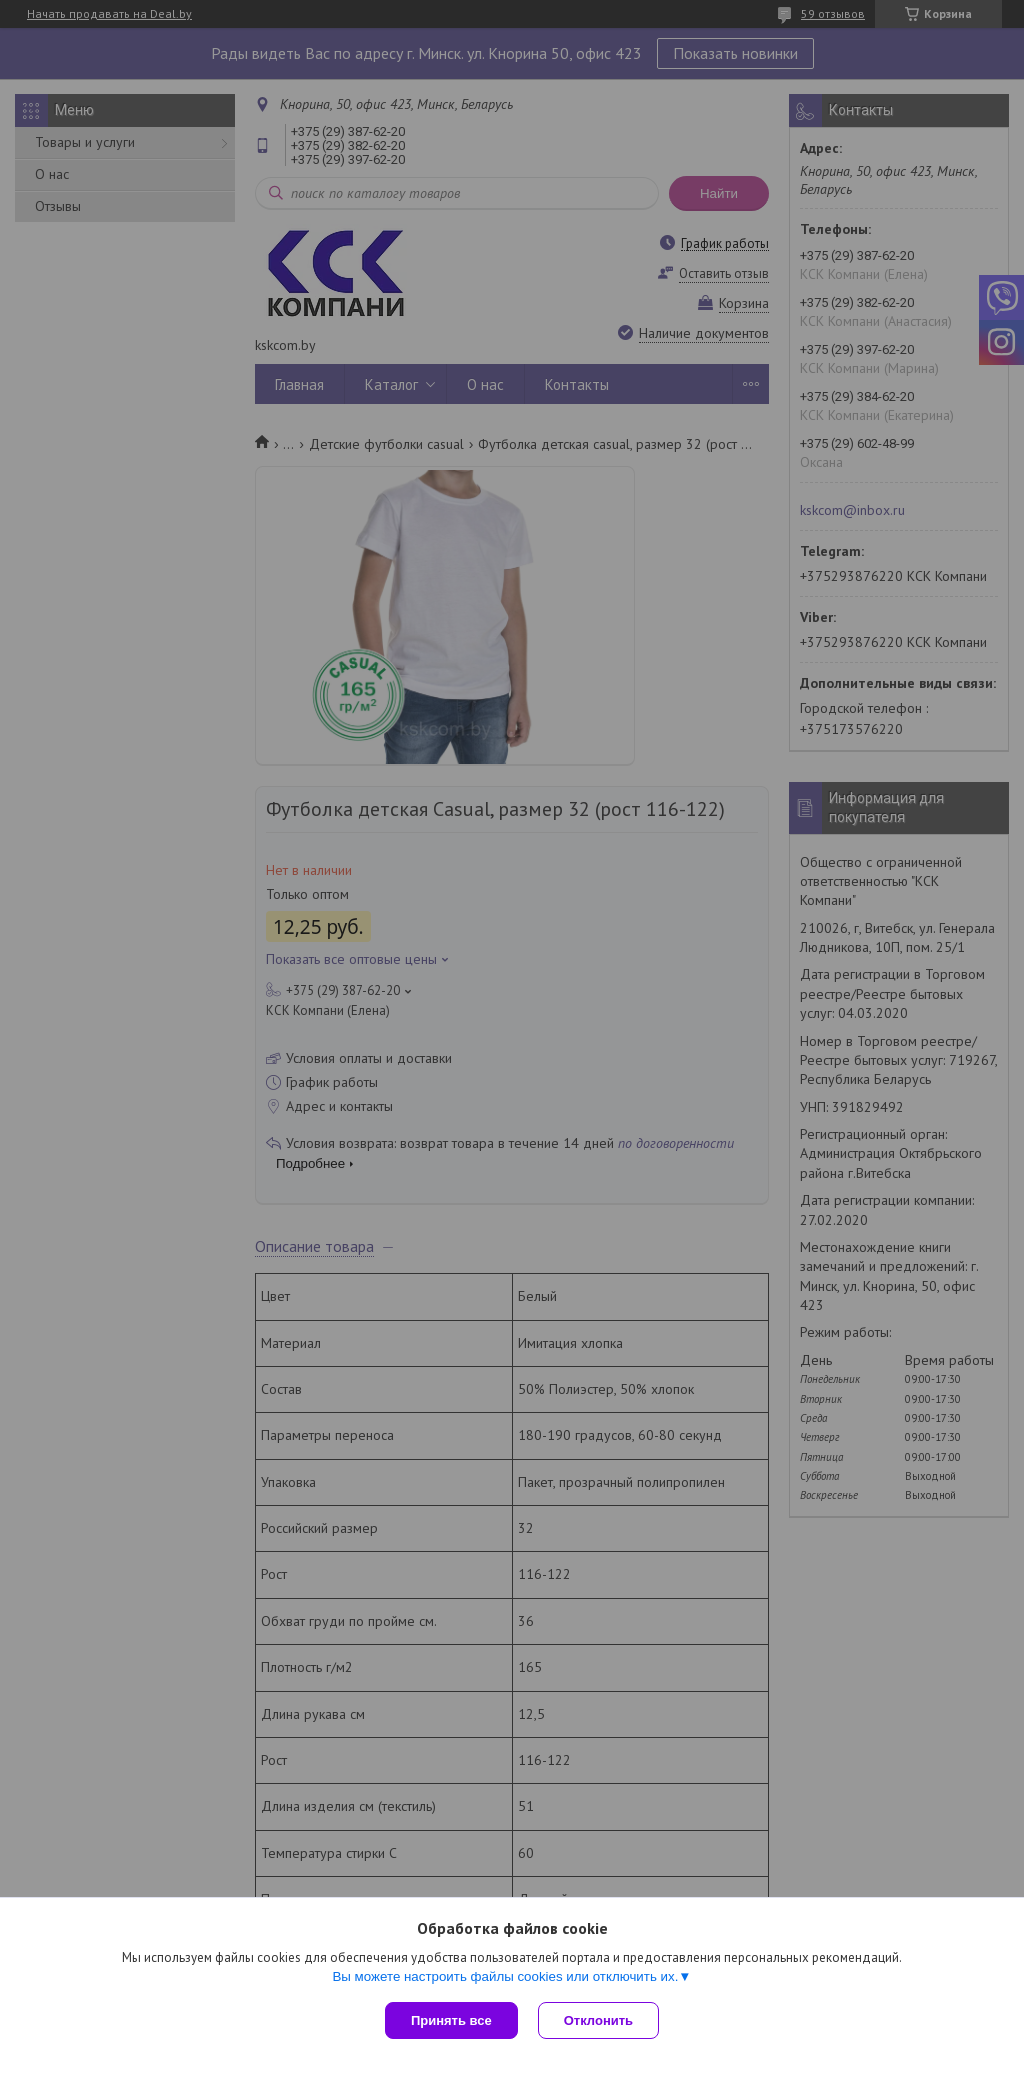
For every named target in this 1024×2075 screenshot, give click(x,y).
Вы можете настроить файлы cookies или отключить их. (505, 1976)
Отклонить (598, 2020)
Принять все (451, 2020)
